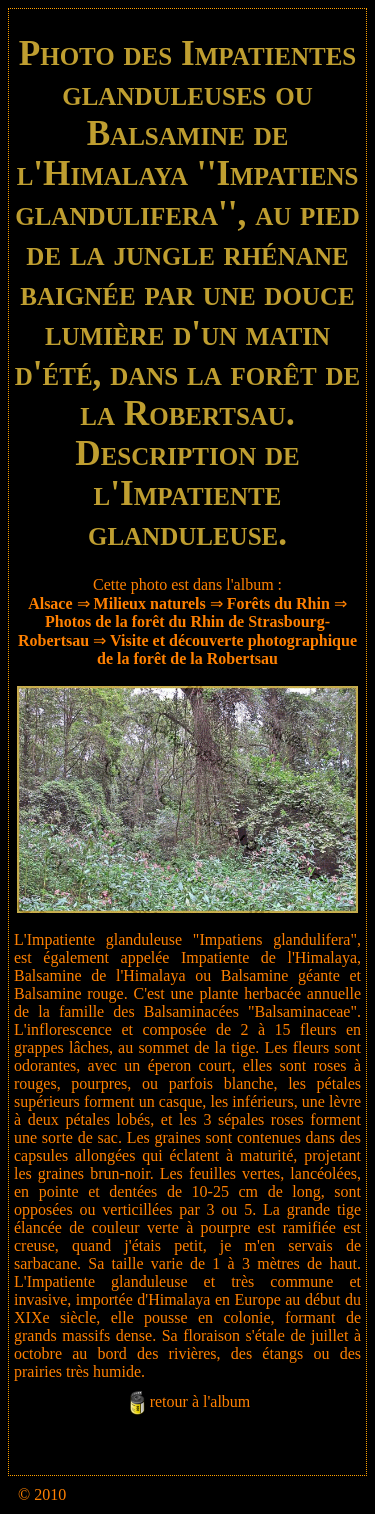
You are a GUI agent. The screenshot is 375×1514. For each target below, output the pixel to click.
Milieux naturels (150, 603)
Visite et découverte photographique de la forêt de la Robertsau (227, 649)
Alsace (50, 603)
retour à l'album (200, 1401)
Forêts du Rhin (278, 603)
